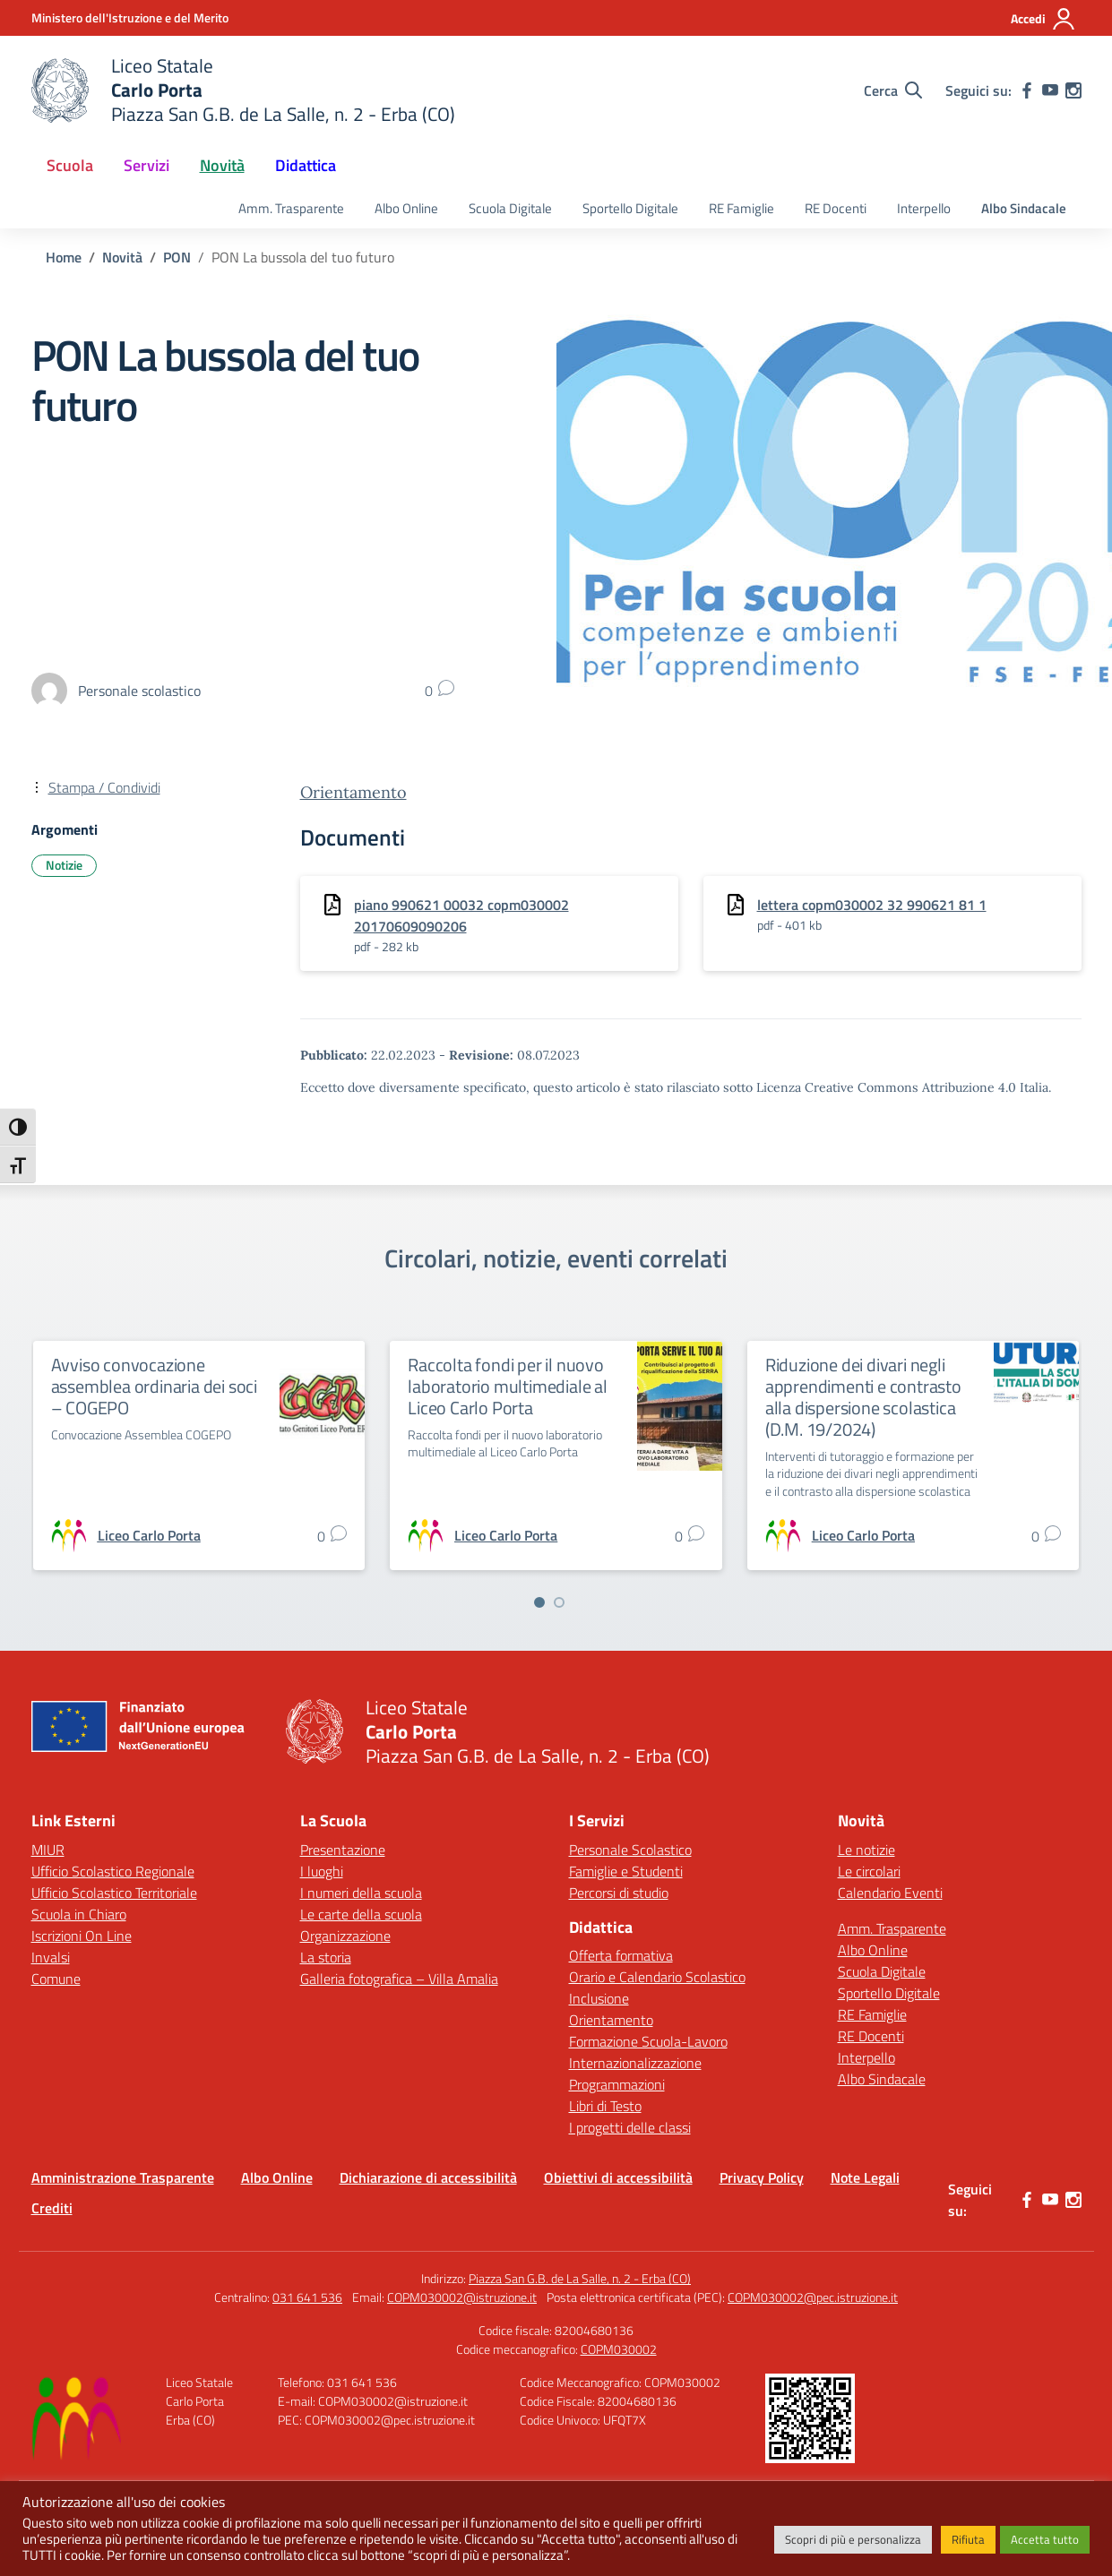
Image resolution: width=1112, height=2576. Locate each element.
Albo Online (406, 208)
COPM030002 (619, 2349)
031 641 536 (307, 2297)
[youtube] (1050, 90)
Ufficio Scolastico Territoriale (114, 1892)
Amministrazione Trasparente (122, 2177)
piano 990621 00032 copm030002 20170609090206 (461, 915)
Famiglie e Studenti (626, 1871)
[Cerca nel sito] (892, 90)
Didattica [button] (305, 165)
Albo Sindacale (1023, 208)
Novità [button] (222, 165)
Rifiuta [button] (968, 2539)
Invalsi (50, 1957)
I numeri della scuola (361, 1892)
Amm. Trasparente (291, 208)
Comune (56, 1978)
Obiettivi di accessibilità (618, 2177)
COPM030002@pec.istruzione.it (813, 2297)
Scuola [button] (70, 165)
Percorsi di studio (618, 1892)
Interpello (924, 208)
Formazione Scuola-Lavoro (648, 2041)
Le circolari (869, 1871)
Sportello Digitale (630, 208)
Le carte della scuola (361, 1914)
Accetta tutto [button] (1045, 2539)
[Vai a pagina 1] (539, 1602)
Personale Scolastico (630, 1849)
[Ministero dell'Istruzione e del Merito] (129, 17)
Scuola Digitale (510, 208)
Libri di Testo (605, 2106)
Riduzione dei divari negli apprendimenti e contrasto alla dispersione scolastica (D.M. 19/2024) (863, 1397)
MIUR (48, 1849)
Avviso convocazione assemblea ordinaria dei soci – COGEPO (154, 1386)
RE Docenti (835, 208)
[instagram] (1073, 90)
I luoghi (321, 1871)
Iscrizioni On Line (81, 1935)
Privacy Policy (762, 2177)
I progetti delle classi (630, 2127)
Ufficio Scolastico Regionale (112, 1871)
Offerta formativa (621, 1955)
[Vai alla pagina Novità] (122, 257)
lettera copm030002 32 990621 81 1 (872, 904)
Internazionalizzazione (635, 2063)
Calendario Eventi (890, 1892)
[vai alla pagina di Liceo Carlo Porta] (149, 1535)
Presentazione (342, 1849)
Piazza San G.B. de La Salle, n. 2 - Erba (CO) (580, 2278)
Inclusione (599, 1998)
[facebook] (1027, 90)
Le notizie (866, 1849)
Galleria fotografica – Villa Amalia (399, 1978)
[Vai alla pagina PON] (177, 257)
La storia (325, 1957)
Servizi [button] (146, 165)
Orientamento (353, 792)
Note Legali (865, 2177)
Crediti (52, 2208)
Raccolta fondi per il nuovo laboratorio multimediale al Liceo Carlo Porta (508, 1386)
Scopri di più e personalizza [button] (853, 2539)
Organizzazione (345, 1935)
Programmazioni (617, 2084)
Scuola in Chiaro (78, 1914)
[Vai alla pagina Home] (64, 257)
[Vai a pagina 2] (559, 1602)
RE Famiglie (741, 208)
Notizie (64, 864)
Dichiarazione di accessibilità (428, 2177)
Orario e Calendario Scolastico (657, 1977)
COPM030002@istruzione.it (462, 2297)
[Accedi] (1043, 19)
